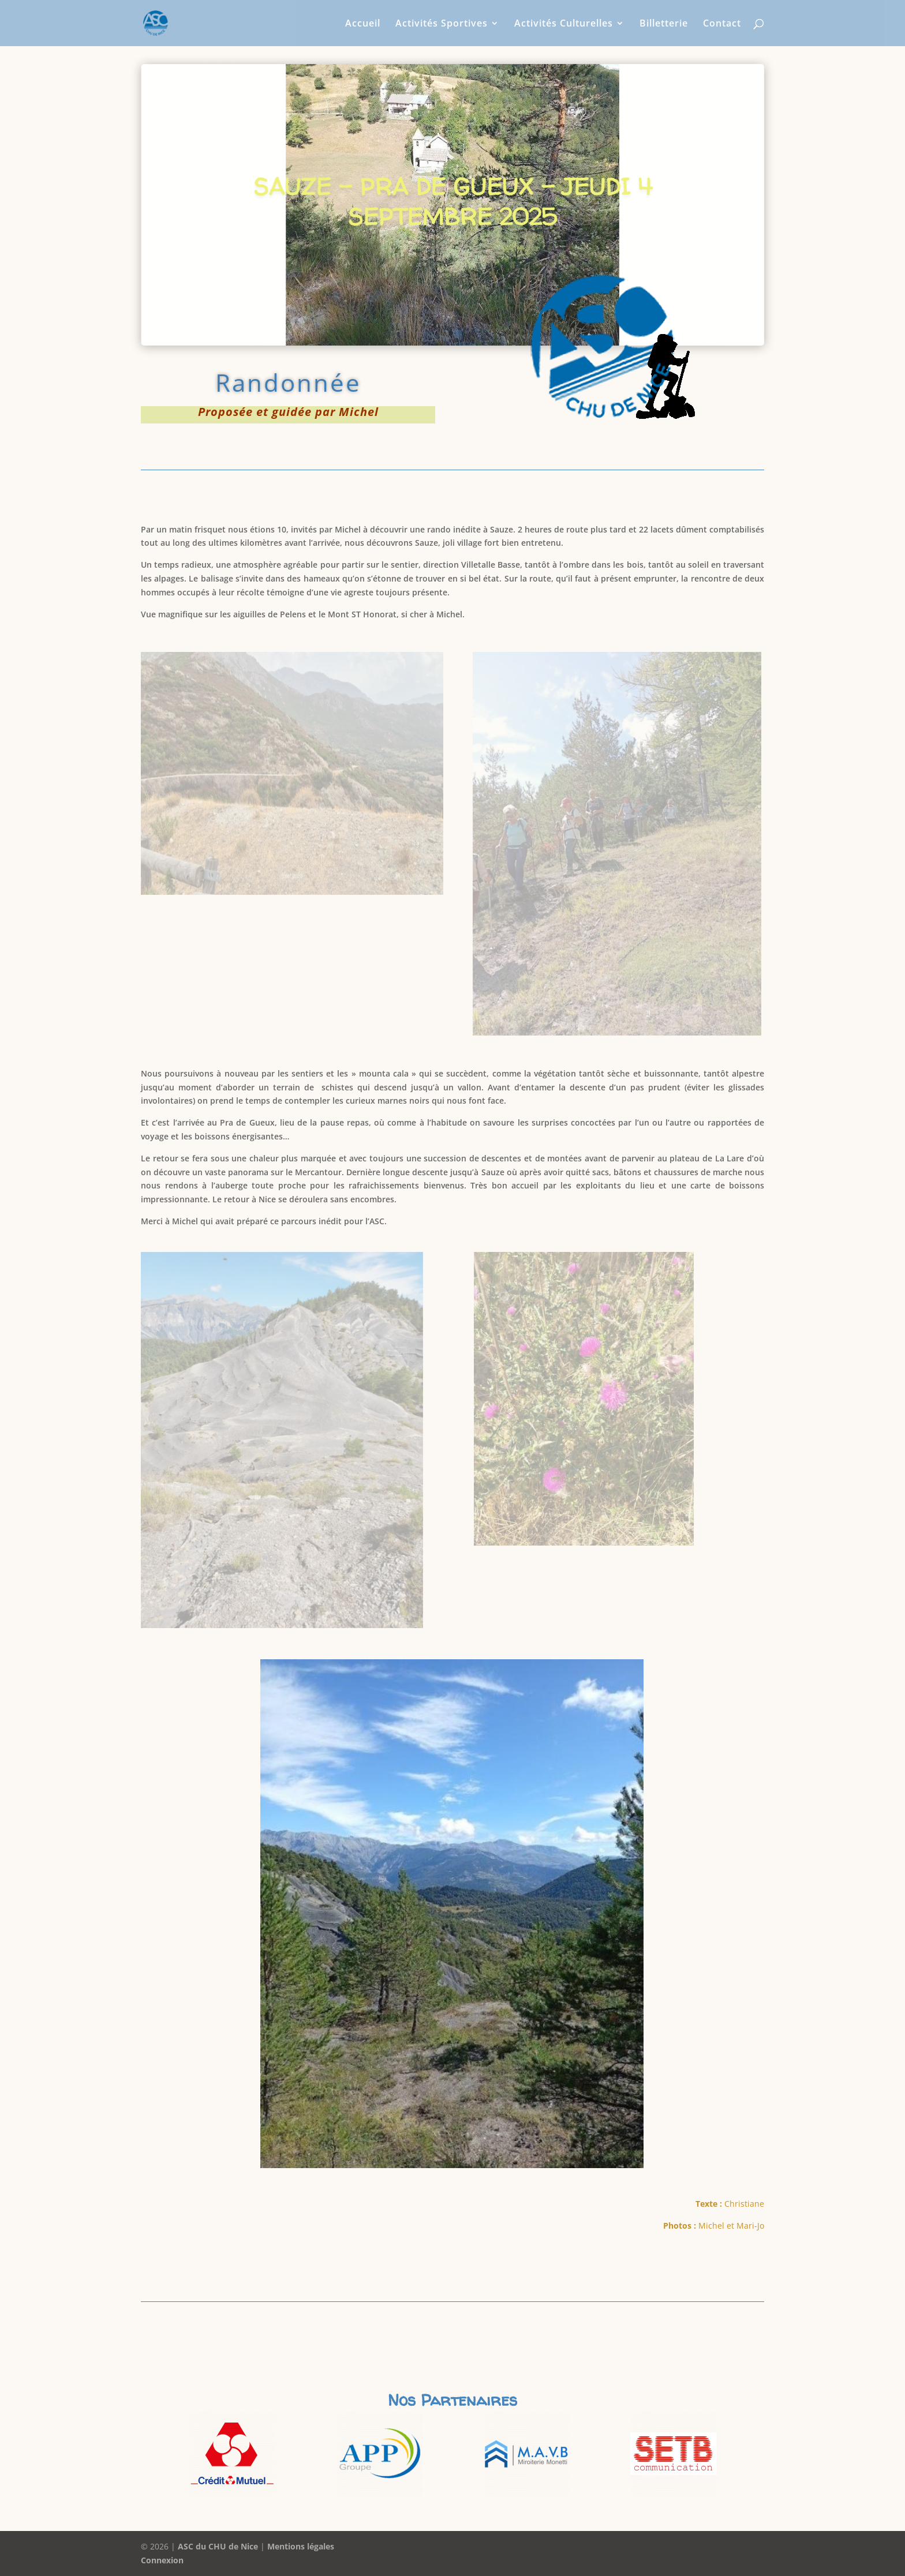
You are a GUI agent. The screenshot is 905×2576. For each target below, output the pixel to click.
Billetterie (664, 24)
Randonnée (288, 382)
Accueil (362, 24)
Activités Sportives (441, 24)
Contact (722, 24)
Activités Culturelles (563, 24)
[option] (231, 2453)
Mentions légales (300, 2546)
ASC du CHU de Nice (218, 2546)
